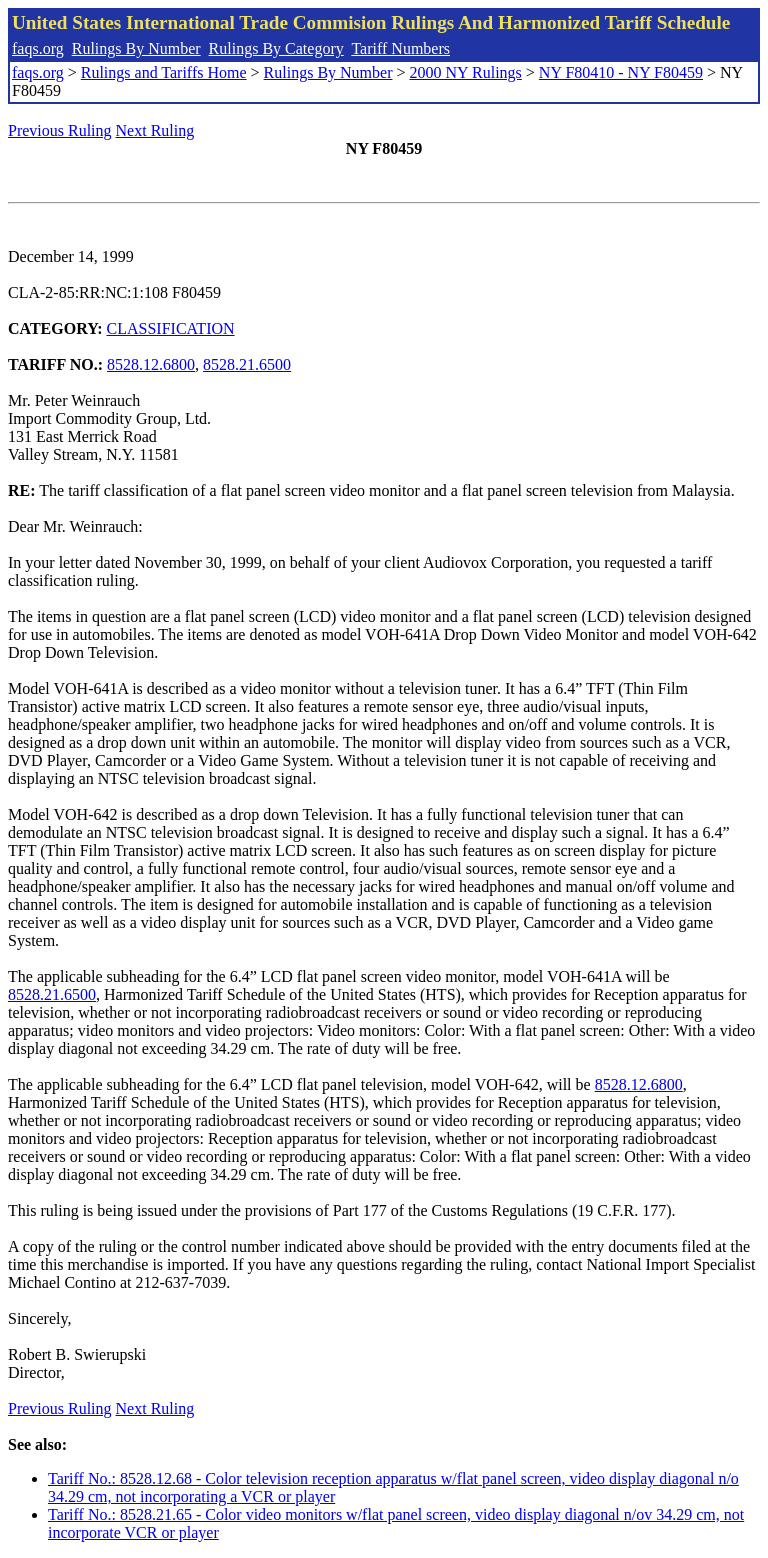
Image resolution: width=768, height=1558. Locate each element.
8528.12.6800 (151, 364)
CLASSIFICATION (171, 328)
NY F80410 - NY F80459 (621, 72)
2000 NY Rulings (466, 72)
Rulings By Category (276, 48)
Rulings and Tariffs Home (164, 72)
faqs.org (38, 48)
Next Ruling (155, 130)
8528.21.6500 (247, 364)
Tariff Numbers (400, 48)
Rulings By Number (136, 48)
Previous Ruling (60, 130)
